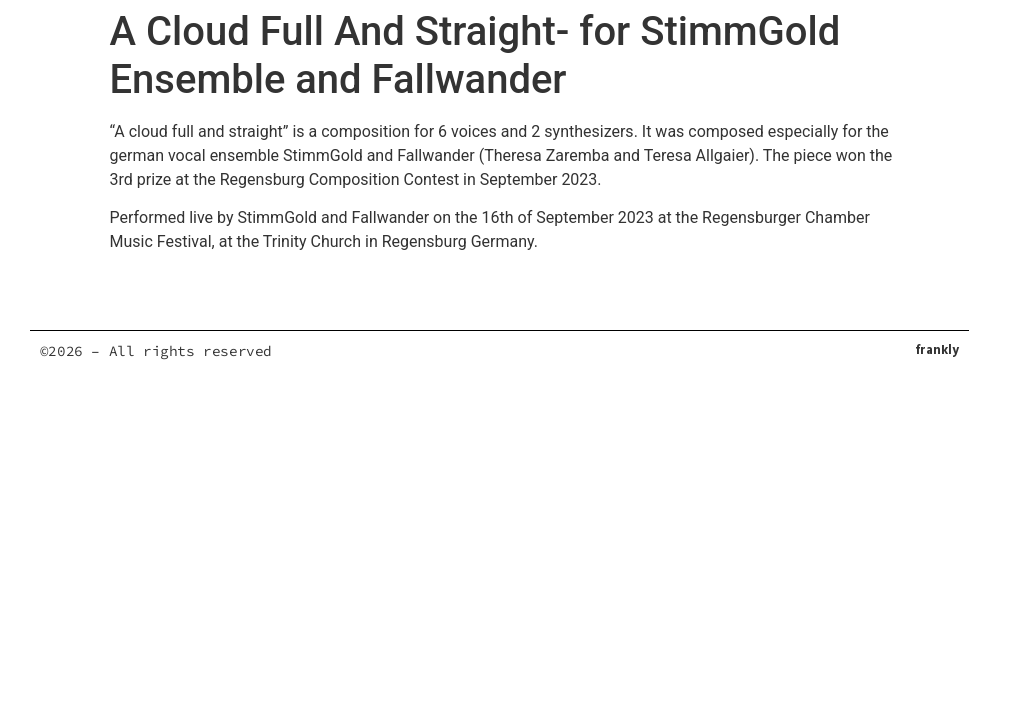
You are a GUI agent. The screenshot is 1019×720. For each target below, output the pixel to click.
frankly (937, 350)
